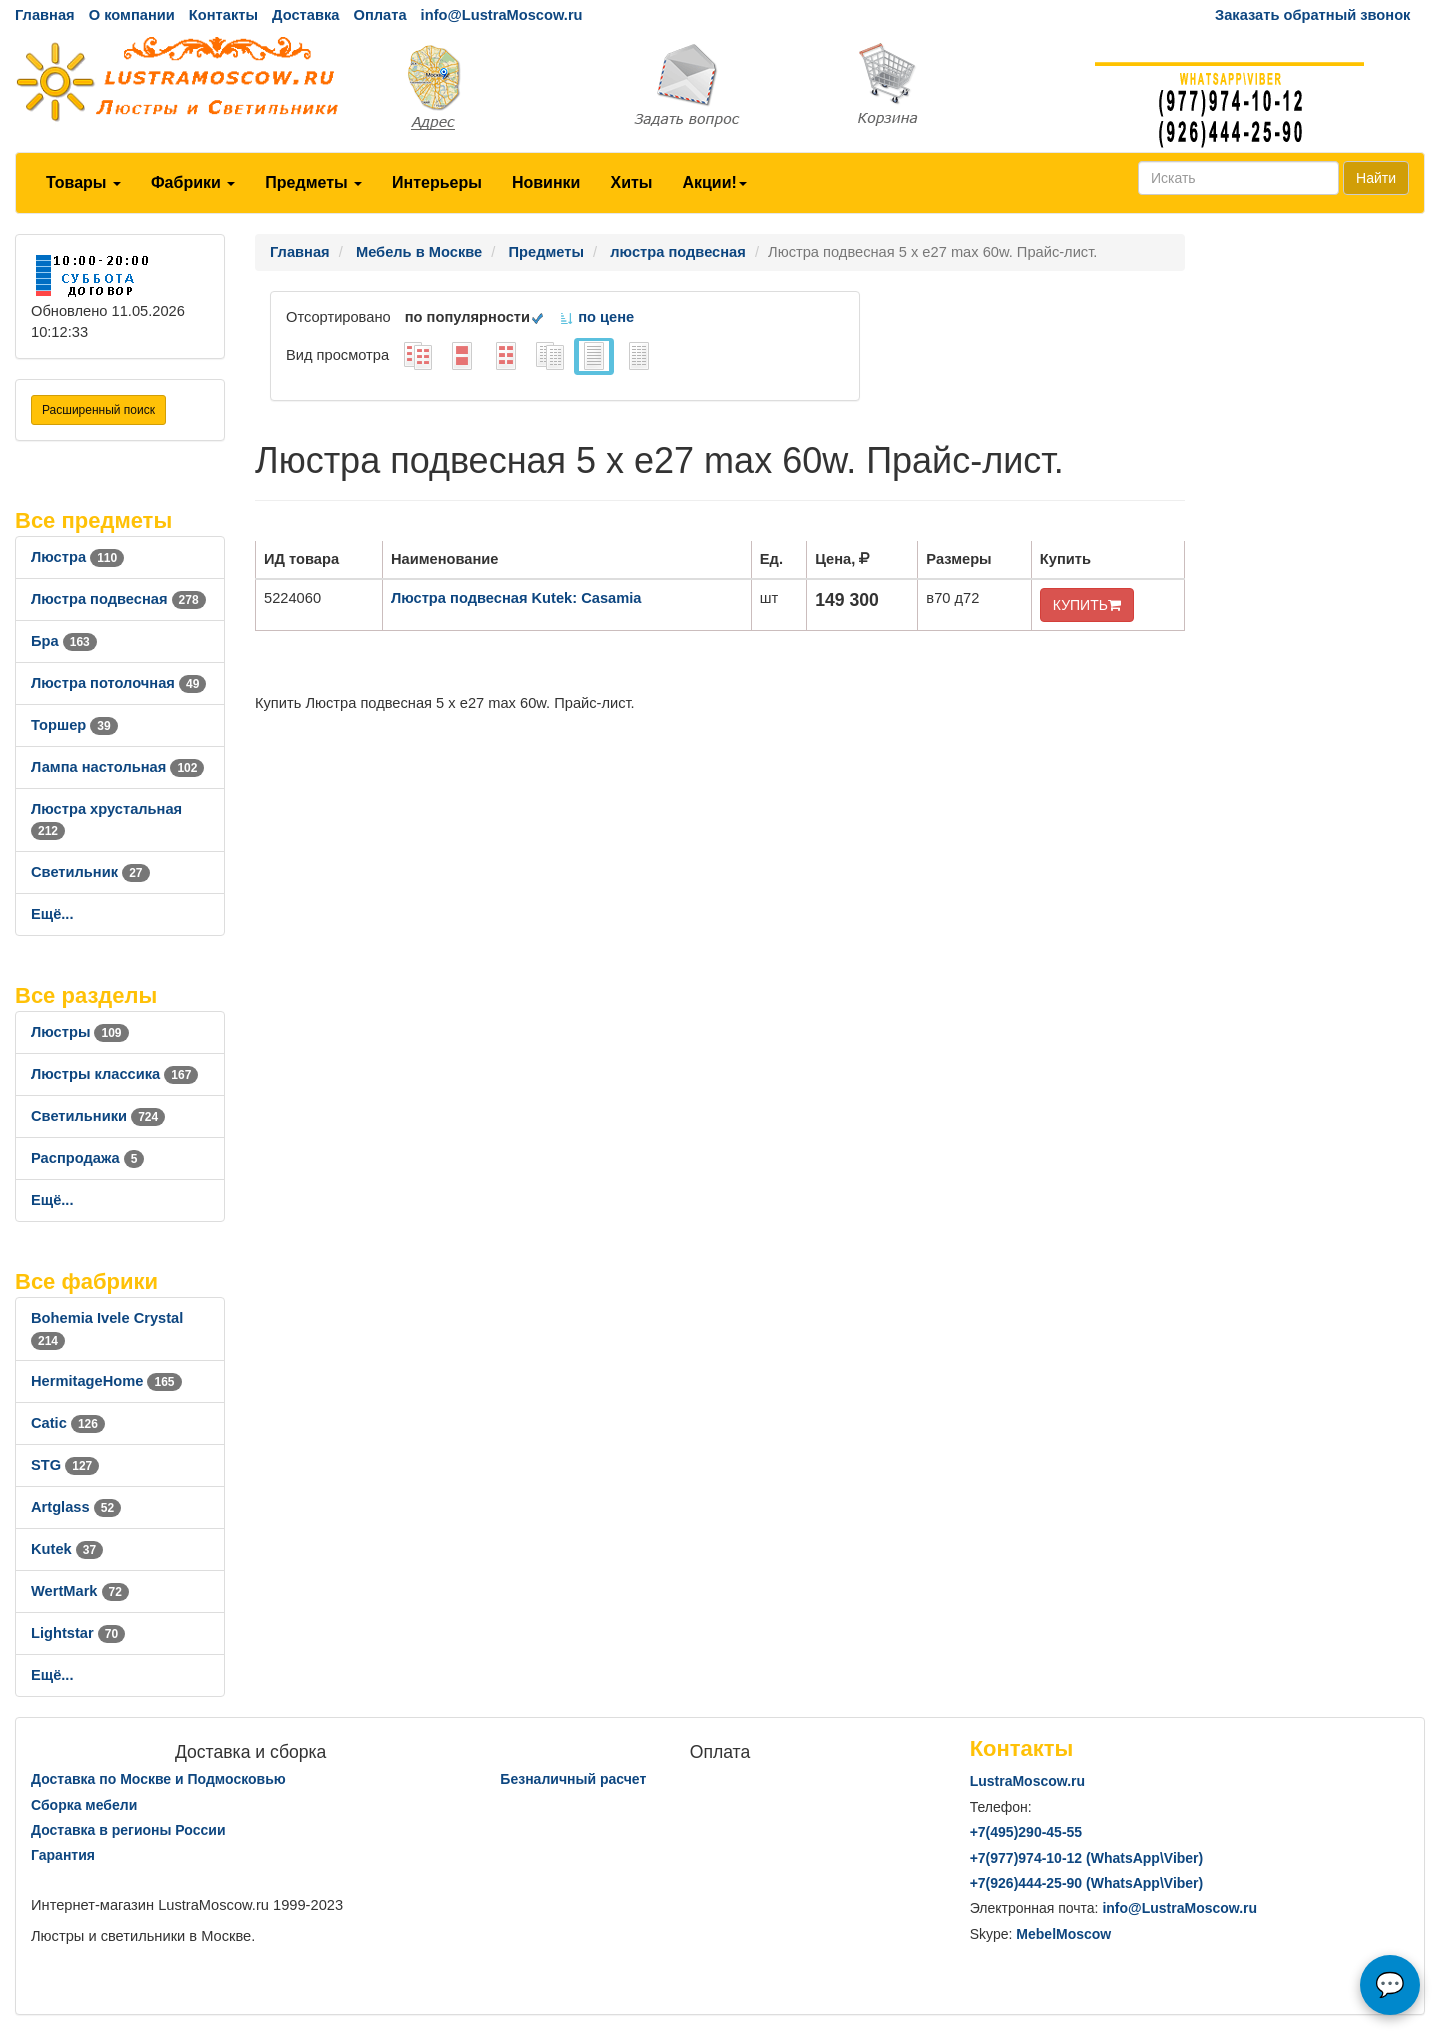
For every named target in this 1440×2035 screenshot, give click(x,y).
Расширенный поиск (98, 410)
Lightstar (78, 1633)
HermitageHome (106, 1381)
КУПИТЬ (1087, 605)
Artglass (76, 1507)
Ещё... (52, 914)
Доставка (305, 15)
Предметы (313, 182)
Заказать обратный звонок (1312, 15)
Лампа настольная (117, 767)
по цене (596, 317)
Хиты (631, 182)
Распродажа (87, 1158)
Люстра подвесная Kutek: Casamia (516, 598)
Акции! (714, 182)
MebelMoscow (1063, 1934)
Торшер (74, 725)
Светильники (98, 1116)
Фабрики (193, 182)
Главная (45, 15)
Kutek (67, 1549)
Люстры (80, 1032)
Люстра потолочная (118, 683)
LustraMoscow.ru (1027, 1781)
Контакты (223, 15)
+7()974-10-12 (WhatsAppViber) (1087, 1858)
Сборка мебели (84, 1805)
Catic (68, 1423)
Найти (1376, 178)
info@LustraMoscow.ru (502, 15)
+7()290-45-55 (1026, 1832)
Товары (83, 182)
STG (65, 1465)
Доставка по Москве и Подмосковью (158, 1779)
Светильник (90, 872)
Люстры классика (114, 1074)
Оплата (379, 15)
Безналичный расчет (573, 1779)
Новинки (546, 182)
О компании (132, 15)
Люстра (77, 557)
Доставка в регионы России (128, 1830)
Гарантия (63, 1855)
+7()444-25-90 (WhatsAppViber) (1087, 1883)
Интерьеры (437, 182)
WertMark (80, 1591)
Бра (64, 641)
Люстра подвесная (118, 599)
